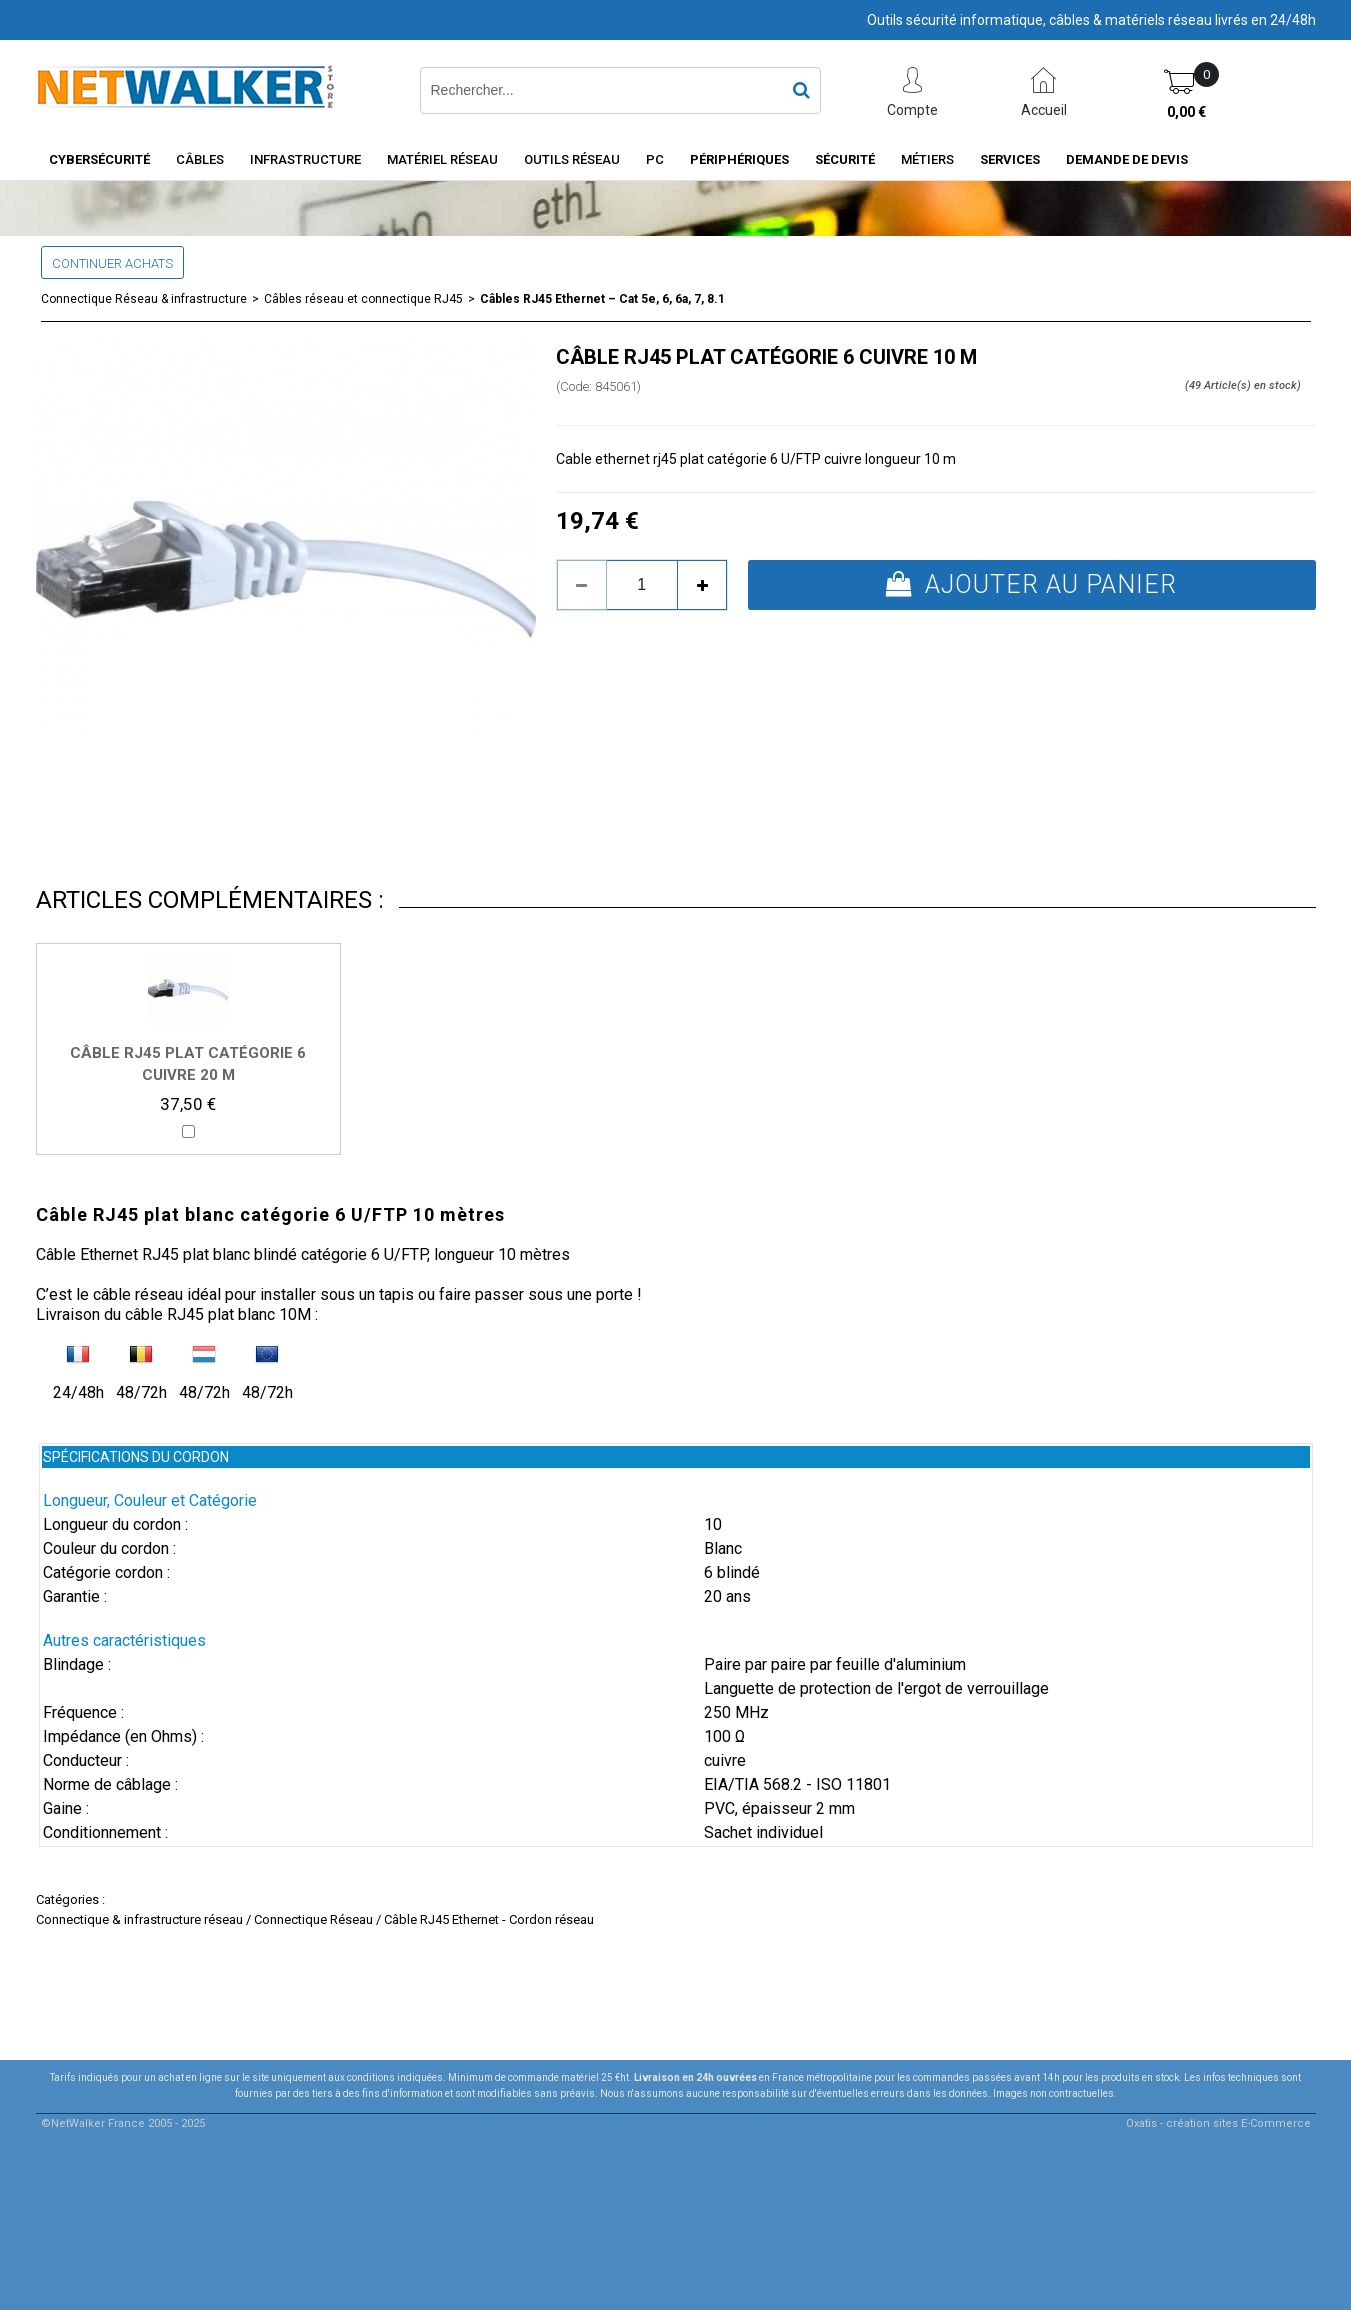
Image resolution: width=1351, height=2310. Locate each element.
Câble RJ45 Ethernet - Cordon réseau (489, 1919)
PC (655, 159)
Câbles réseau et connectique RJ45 (363, 299)
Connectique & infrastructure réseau (139, 1919)
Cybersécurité (99, 159)
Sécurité (845, 159)
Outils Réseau (572, 159)
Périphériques (739, 159)
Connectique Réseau (313, 1919)
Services (1010, 159)
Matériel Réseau (442, 159)
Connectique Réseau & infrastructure (144, 299)
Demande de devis (1127, 159)
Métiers (927, 159)
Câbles (200, 159)
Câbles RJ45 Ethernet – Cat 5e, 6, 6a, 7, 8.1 (602, 299)
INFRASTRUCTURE (305, 159)
